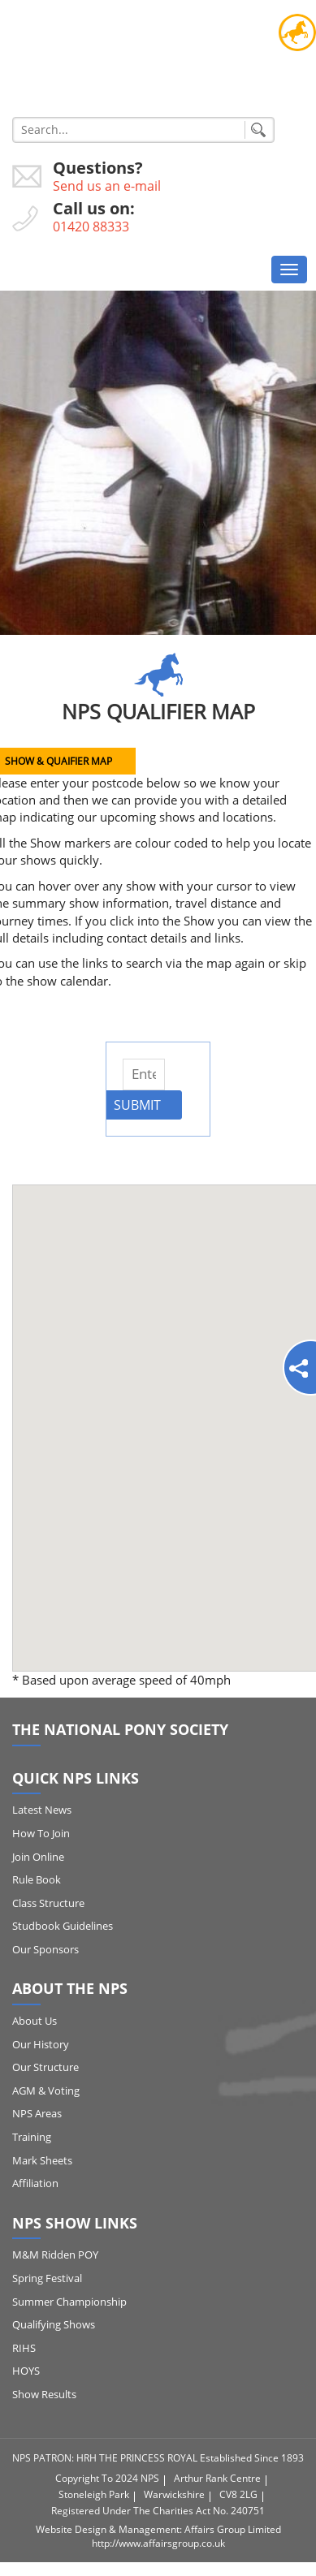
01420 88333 (91, 226)
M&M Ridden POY (55, 2254)
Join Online (38, 1856)
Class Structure (48, 1903)
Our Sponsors (45, 1949)
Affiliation (35, 2183)
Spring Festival (47, 2278)
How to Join (41, 1833)
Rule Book (36, 1879)
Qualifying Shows (53, 2324)
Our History (40, 2044)
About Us (34, 2020)
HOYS (26, 2370)
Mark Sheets (42, 2160)
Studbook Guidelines (62, 1925)
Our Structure (45, 2067)
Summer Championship (69, 2301)
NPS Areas (37, 2113)
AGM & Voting (46, 2090)
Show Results (44, 2394)
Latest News (41, 1809)
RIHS (24, 2348)
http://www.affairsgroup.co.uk (158, 2543)
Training (31, 2136)
